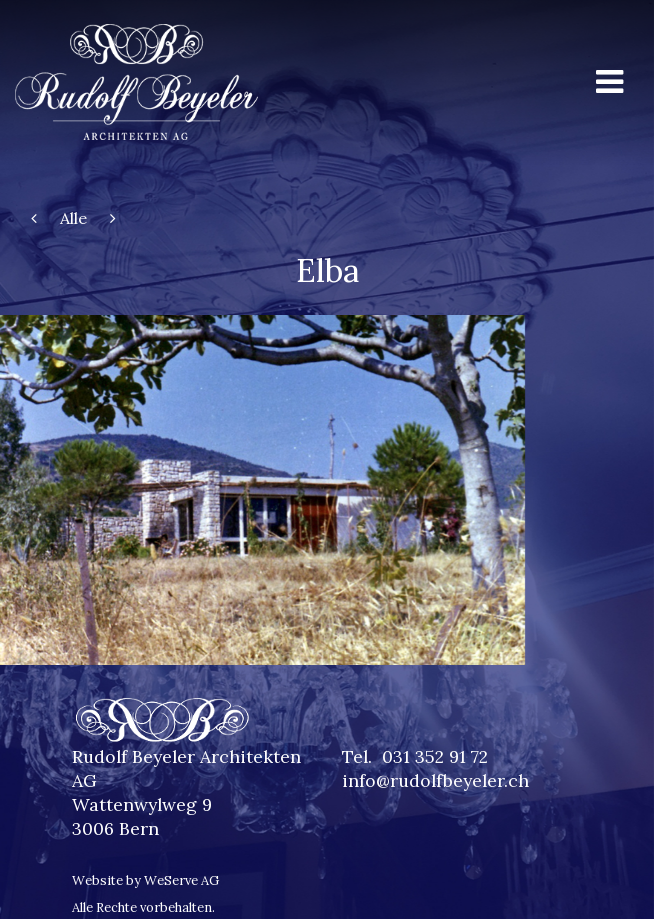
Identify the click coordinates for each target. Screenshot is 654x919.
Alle (73, 218)
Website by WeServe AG (145, 880)
